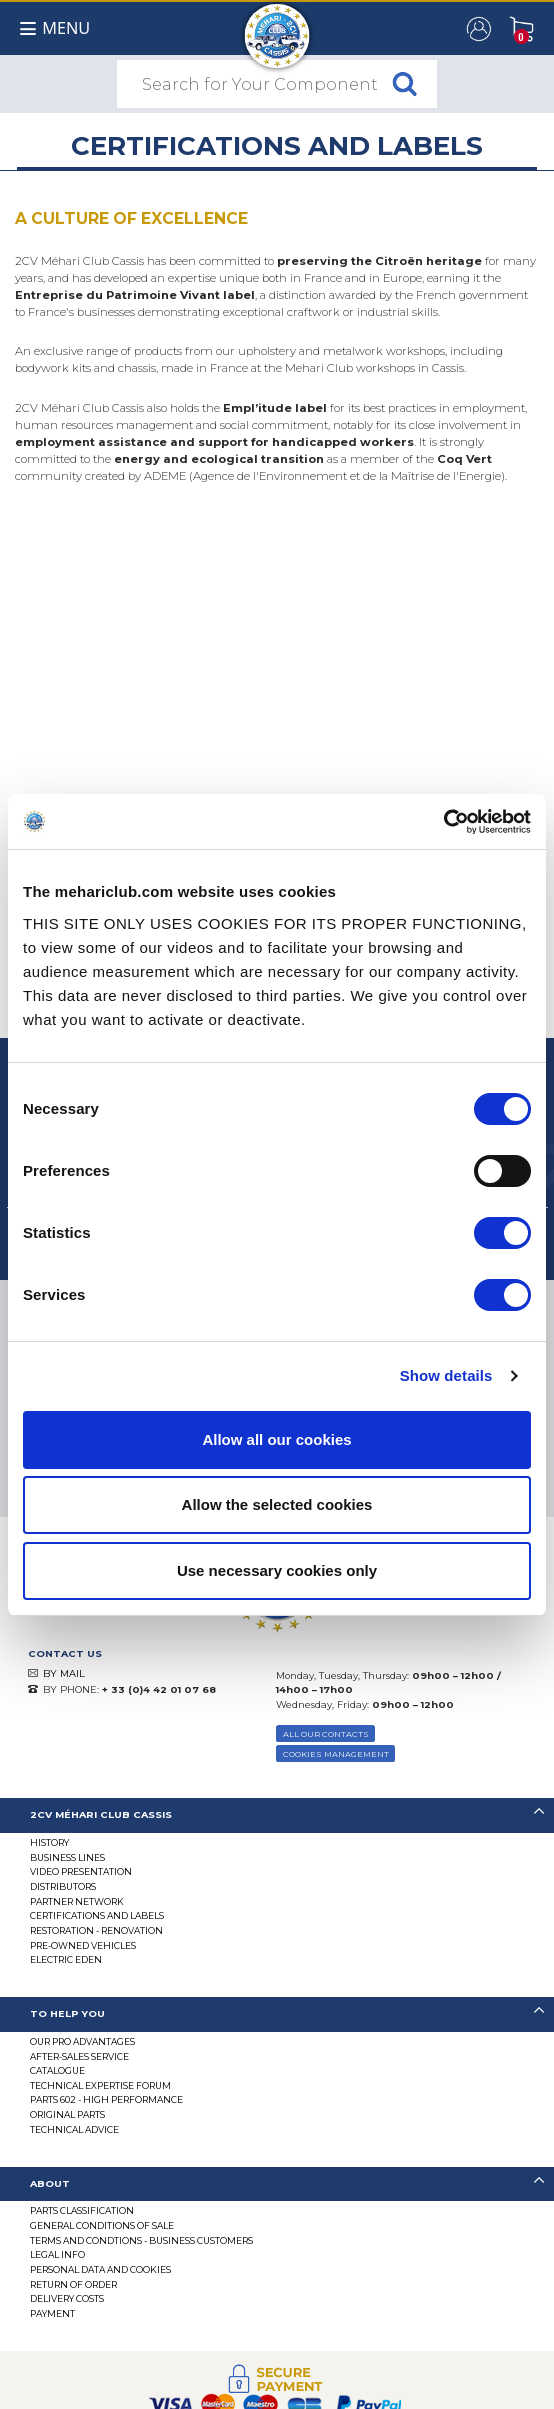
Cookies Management (336, 1754)
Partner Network (77, 1901)
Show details (446, 1375)
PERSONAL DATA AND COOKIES (100, 2269)
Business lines (67, 1857)
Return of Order (73, 2284)
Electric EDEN (66, 1959)
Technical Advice (74, 2129)
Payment (52, 2313)
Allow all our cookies (276, 1439)
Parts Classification (82, 2210)
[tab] (277, 1815)
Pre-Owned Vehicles (83, 1945)
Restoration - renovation (96, 1930)
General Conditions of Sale (102, 2225)
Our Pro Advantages (82, 2041)
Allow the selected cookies (277, 1504)
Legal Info (57, 2254)
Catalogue (57, 2070)
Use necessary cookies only (277, 1570)
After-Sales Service (79, 2056)
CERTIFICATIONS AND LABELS (97, 1915)
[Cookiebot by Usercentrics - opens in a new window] (443, 822)
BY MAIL (64, 1673)
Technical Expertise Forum (100, 2085)
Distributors (63, 1886)
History (49, 1842)
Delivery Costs (67, 2298)
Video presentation (81, 1871)
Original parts (67, 2114)
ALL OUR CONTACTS (326, 1734)
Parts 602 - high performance (106, 2099)
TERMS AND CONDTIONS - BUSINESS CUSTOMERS (141, 2240)
